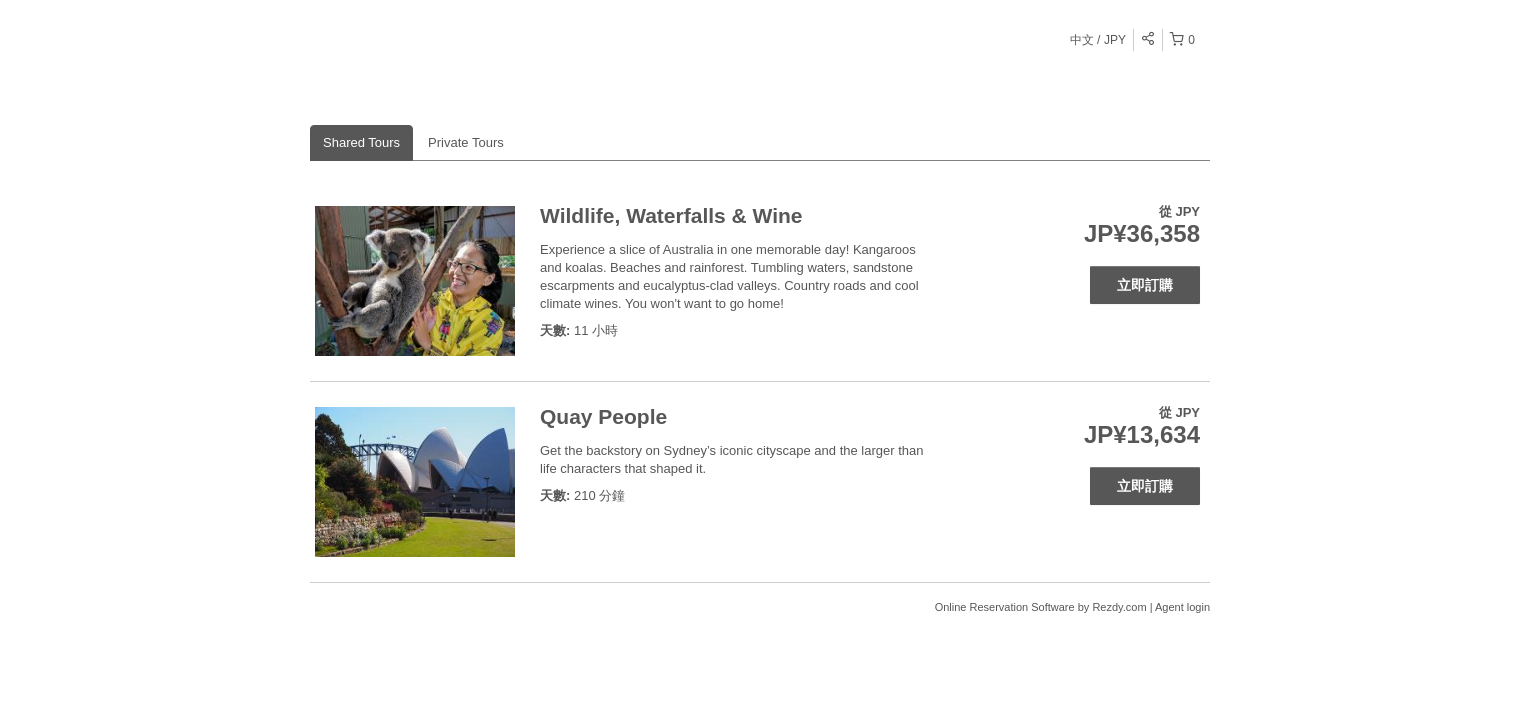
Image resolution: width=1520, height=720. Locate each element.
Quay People (603, 416)
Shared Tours (361, 142)
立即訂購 (1145, 285)
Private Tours (466, 142)
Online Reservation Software (1005, 607)
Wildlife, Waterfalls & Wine (671, 215)
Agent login (1182, 607)
